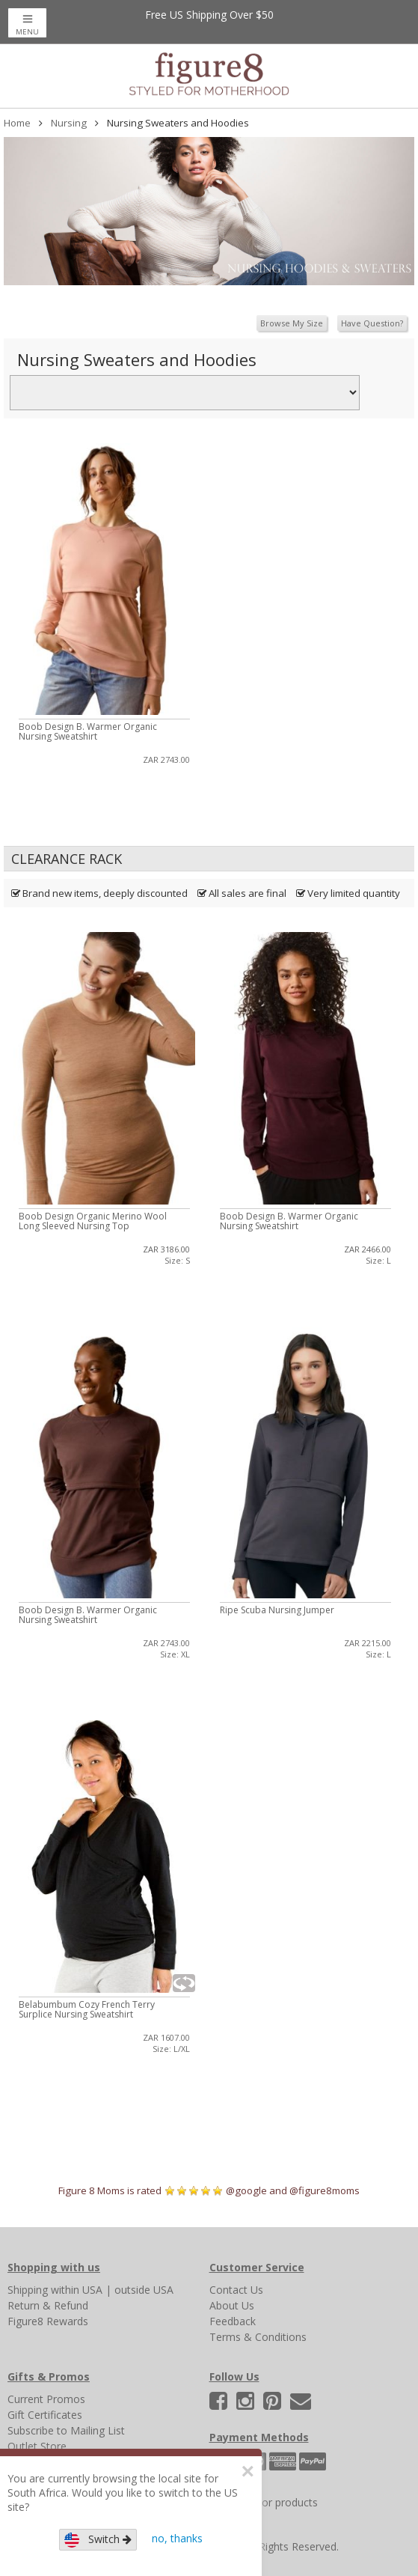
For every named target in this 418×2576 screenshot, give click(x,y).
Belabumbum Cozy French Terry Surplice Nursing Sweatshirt (87, 2009)
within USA (76, 2290)
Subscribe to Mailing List (66, 2430)
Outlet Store (37, 2446)
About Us (231, 2305)
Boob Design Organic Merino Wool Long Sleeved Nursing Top (93, 1221)
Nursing (69, 123)
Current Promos (46, 2399)
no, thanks (177, 2538)
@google (246, 2190)
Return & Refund (47, 2305)
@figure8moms (324, 2190)
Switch (98, 2540)
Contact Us (236, 2290)
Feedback (232, 2321)
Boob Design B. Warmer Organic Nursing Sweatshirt (88, 731)
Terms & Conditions (258, 2337)
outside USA (143, 2290)
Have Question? (372, 323)
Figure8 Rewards (47, 2321)
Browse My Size (291, 323)
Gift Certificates (44, 2415)
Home (17, 123)
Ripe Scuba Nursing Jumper (277, 1610)
